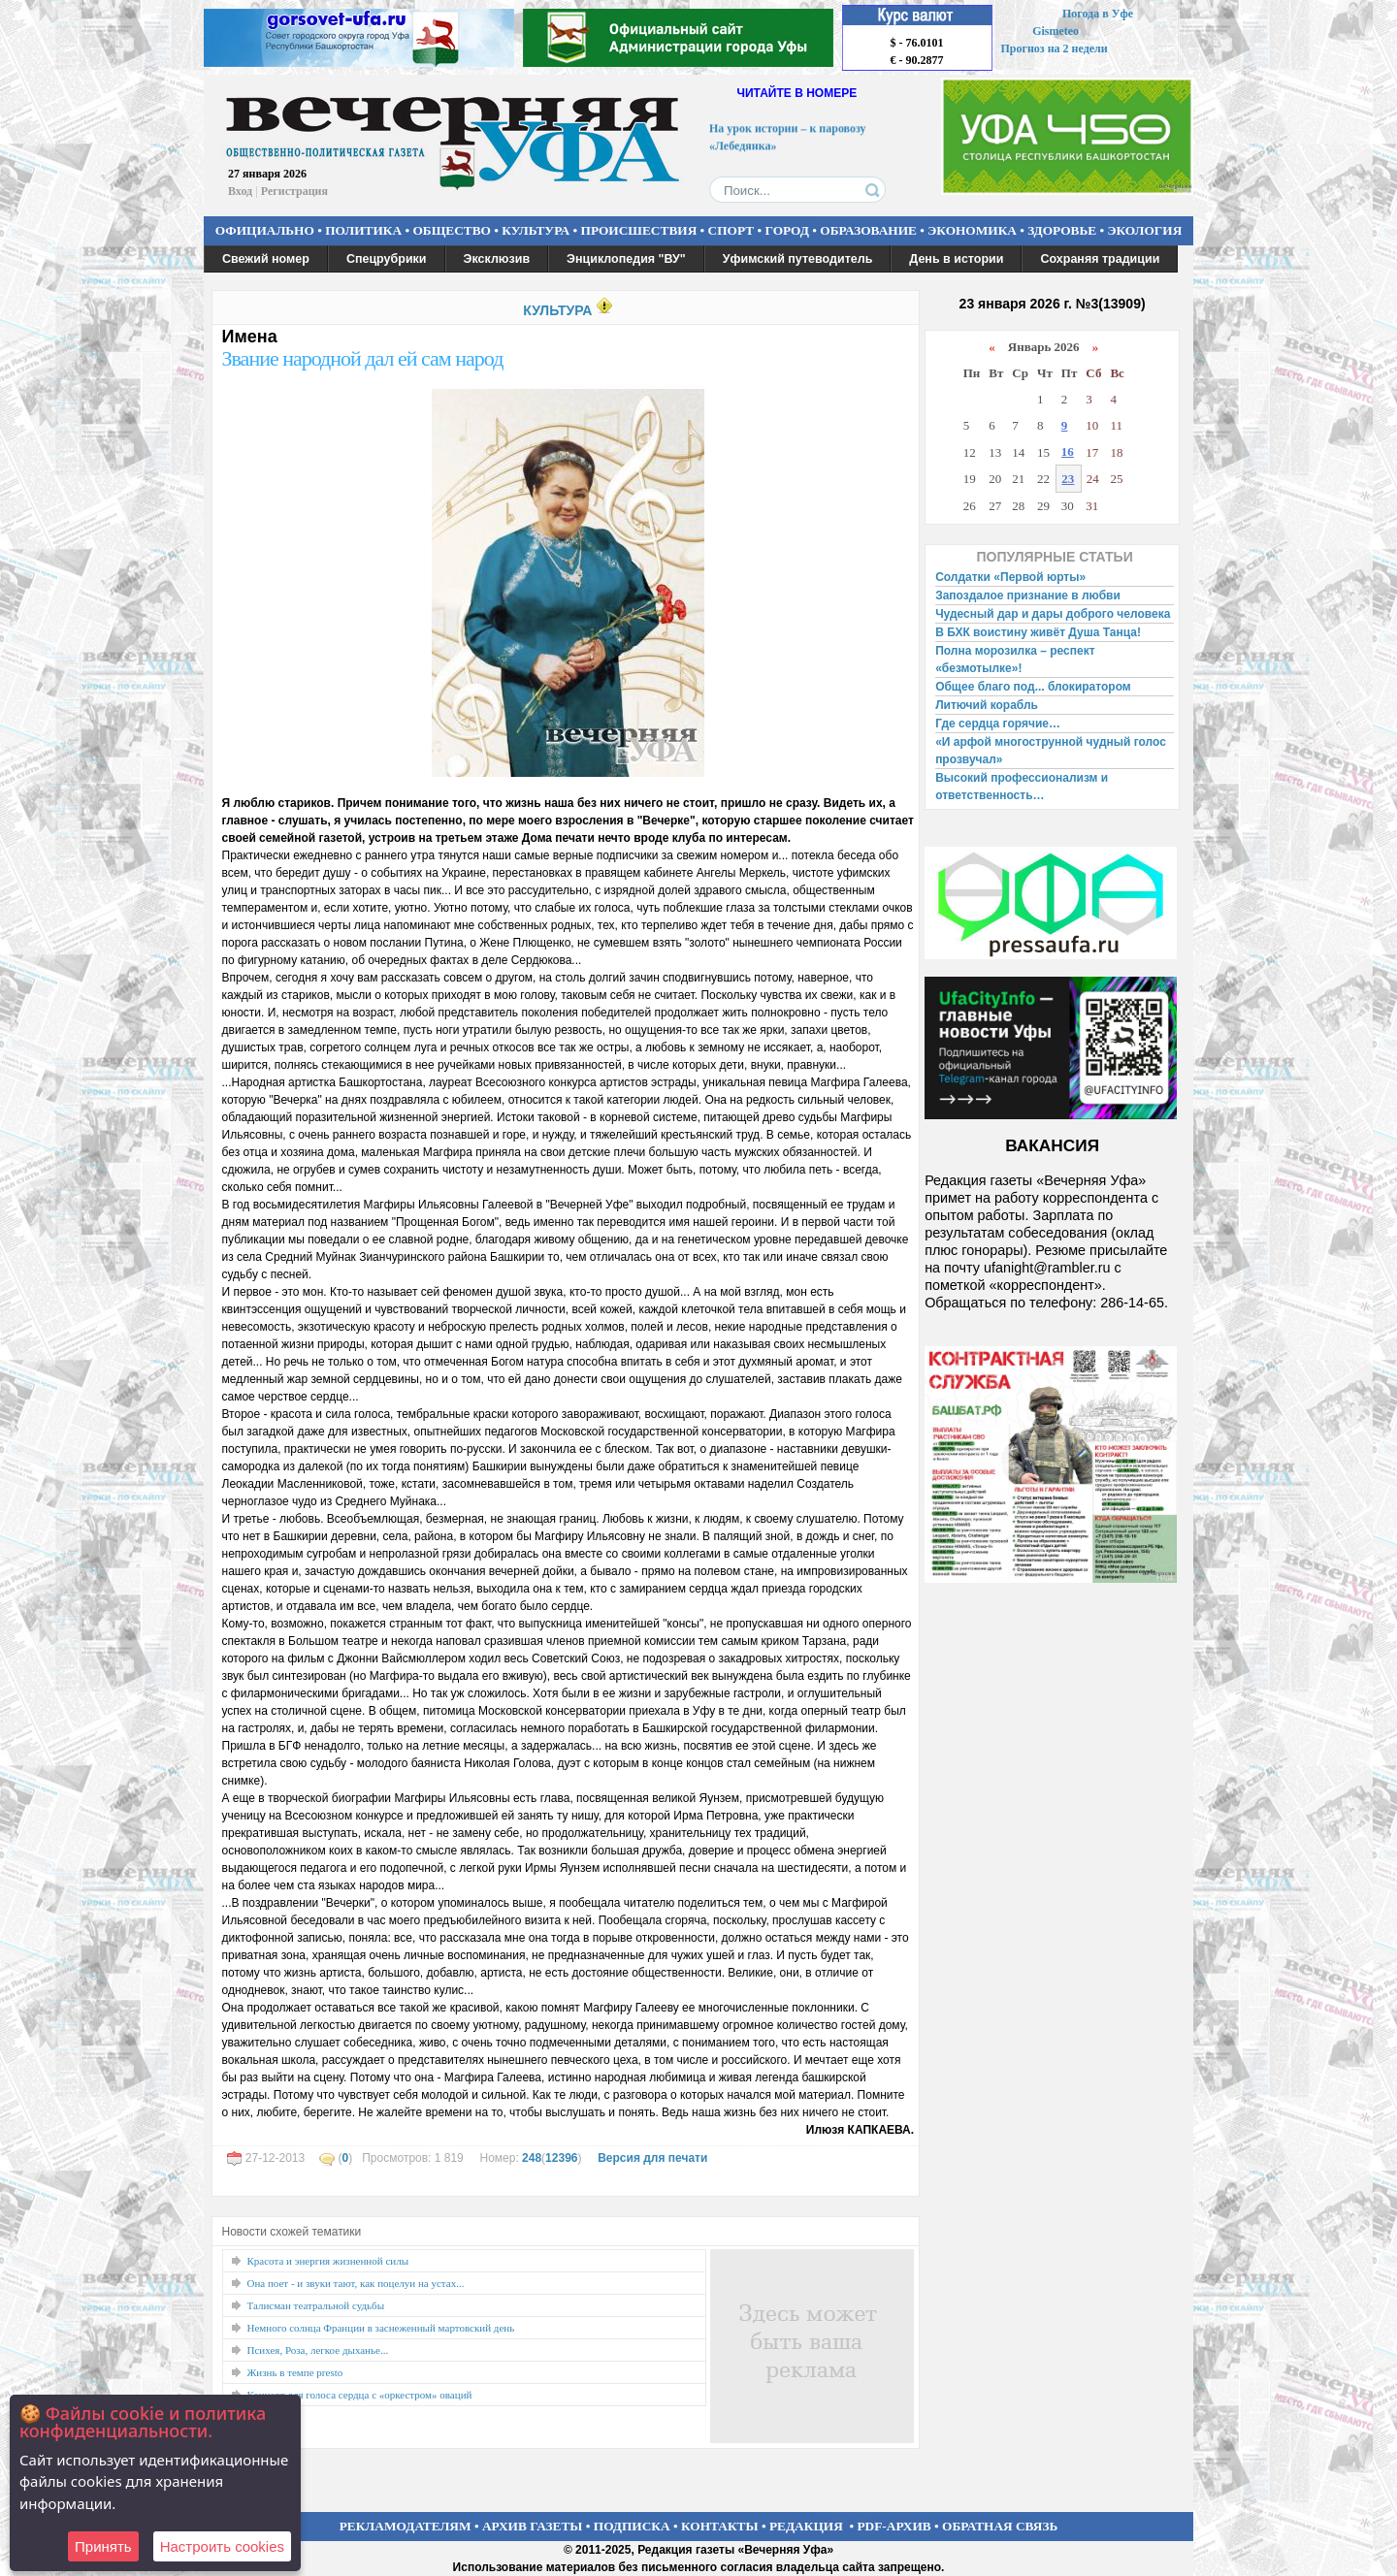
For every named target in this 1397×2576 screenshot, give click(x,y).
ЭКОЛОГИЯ (1144, 230)
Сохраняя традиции (1099, 259)
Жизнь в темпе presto (295, 2372)
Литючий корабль (986, 705)
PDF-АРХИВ (893, 2526)
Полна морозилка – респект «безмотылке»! (1014, 659)
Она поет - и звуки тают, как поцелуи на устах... (356, 2283)
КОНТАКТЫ (720, 2526)
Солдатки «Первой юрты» (1010, 577)
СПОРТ (731, 230)
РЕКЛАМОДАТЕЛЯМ (405, 2526)
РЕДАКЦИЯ (806, 2526)
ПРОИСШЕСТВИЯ (639, 230)
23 (1067, 478)
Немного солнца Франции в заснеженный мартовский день (381, 2328)
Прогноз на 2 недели (1054, 48)
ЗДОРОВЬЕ (1061, 230)
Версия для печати (652, 2158)
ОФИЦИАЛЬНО (264, 230)
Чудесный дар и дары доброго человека (1052, 614)
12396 (561, 2158)
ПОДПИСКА (632, 2526)
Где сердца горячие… (997, 723)
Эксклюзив (497, 259)
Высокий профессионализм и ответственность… (1021, 786)
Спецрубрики (386, 259)
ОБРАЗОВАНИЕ (868, 230)
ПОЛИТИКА (363, 230)
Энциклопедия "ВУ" (626, 259)
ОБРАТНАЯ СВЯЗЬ (999, 2526)
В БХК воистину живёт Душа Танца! (1038, 632)
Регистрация (294, 191)
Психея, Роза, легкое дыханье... (318, 2350)
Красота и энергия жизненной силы (328, 2261)
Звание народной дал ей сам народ (363, 358)
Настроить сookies (222, 2546)
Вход (240, 191)
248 (531, 2158)
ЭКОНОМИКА (972, 230)
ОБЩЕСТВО (451, 230)
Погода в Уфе (1097, 13)
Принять (103, 2546)
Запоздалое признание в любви (1028, 595)
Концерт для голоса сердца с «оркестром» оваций (359, 2394)
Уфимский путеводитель (798, 259)
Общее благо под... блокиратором (1034, 686)
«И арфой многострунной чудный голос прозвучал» (1050, 750)
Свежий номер (265, 259)
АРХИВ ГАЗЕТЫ (532, 2526)
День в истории (956, 259)
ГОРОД (787, 230)
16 (1067, 451)
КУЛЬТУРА (535, 230)
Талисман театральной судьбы (316, 2305)
